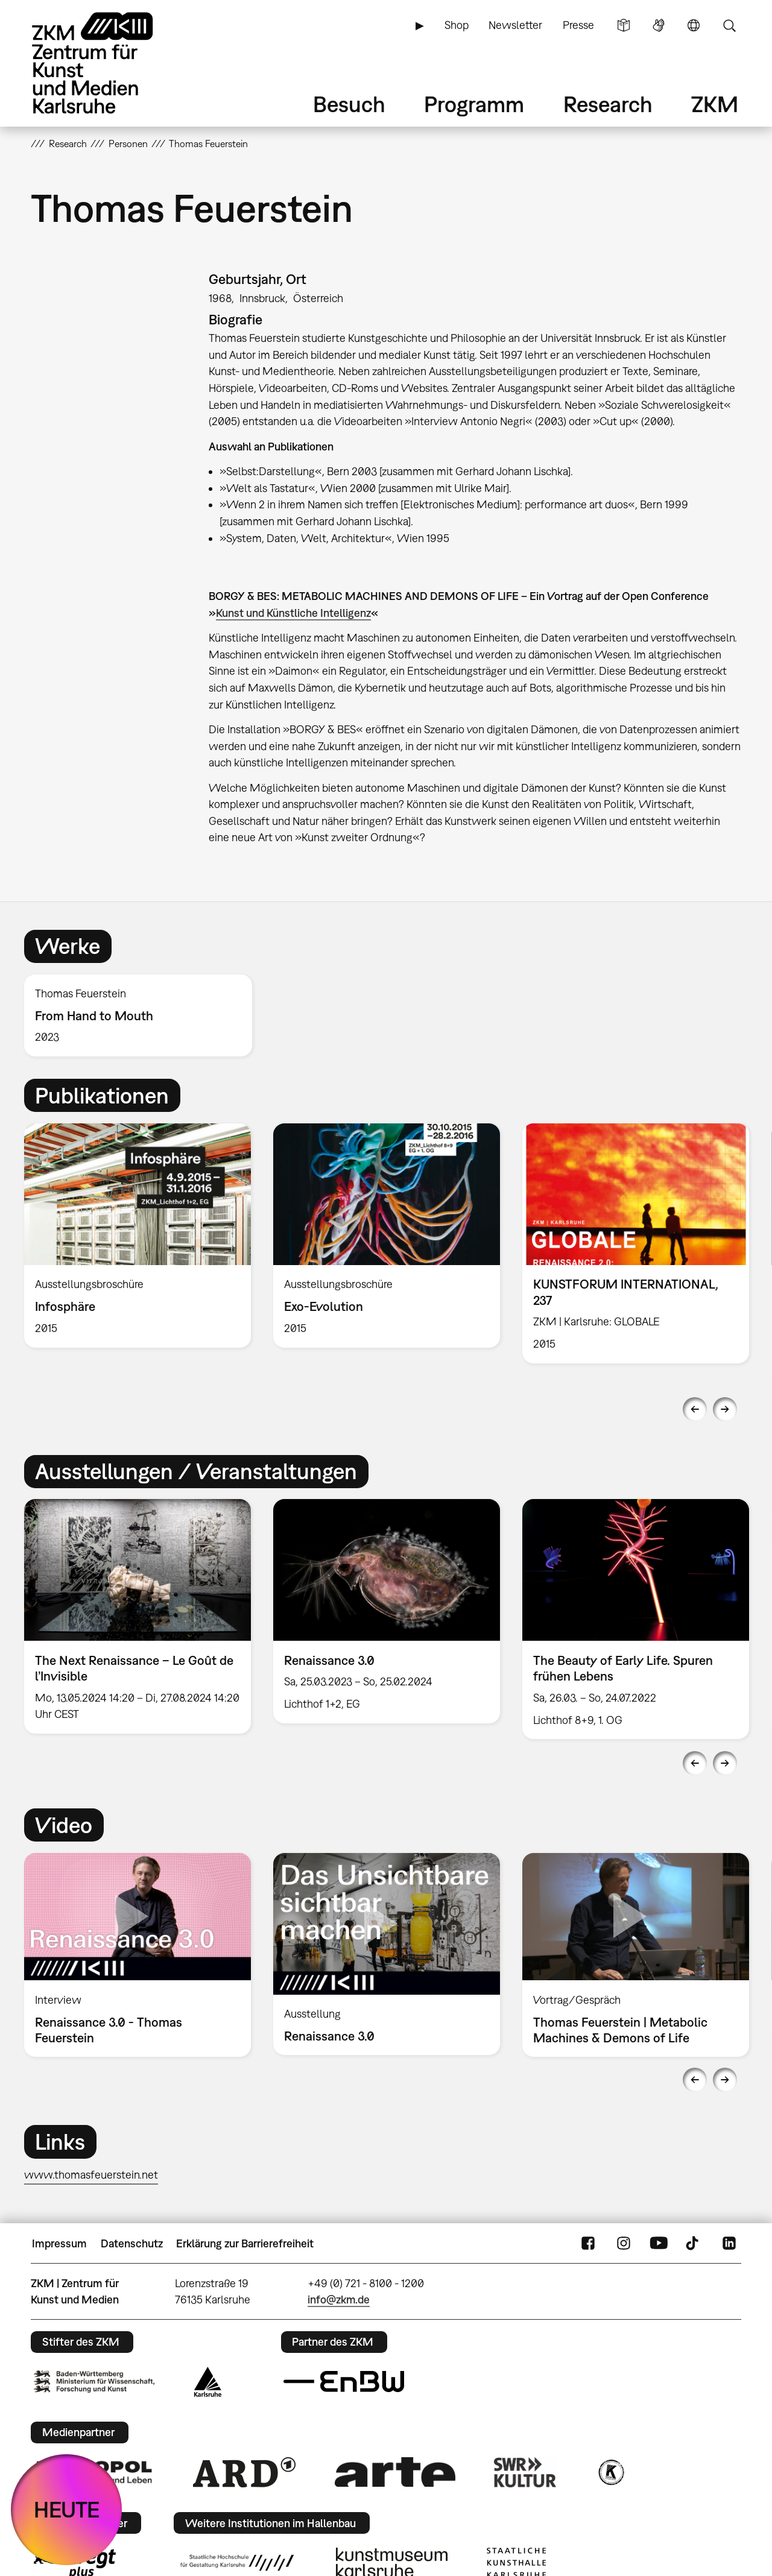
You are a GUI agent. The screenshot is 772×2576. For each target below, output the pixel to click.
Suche (729, 25)
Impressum (59, 2243)
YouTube (659, 2243)
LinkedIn (729, 2243)
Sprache (694, 25)
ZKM (714, 104)
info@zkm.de (339, 2299)
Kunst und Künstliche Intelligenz (293, 613)
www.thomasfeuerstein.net (91, 2174)
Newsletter (515, 25)
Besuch (349, 104)
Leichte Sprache (624, 25)
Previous (695, 1409)
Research (608, 104)
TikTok (694, 2243)
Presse (578, 25)
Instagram (624, 2243)
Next (725, 1409)
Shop (457, 25)
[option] (143, 1015)
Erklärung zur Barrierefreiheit (245, 2243)
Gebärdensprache (659, 25)
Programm (474, 104)
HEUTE (67, 2509)
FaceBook (588, 2243)
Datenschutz (132, 2243)
